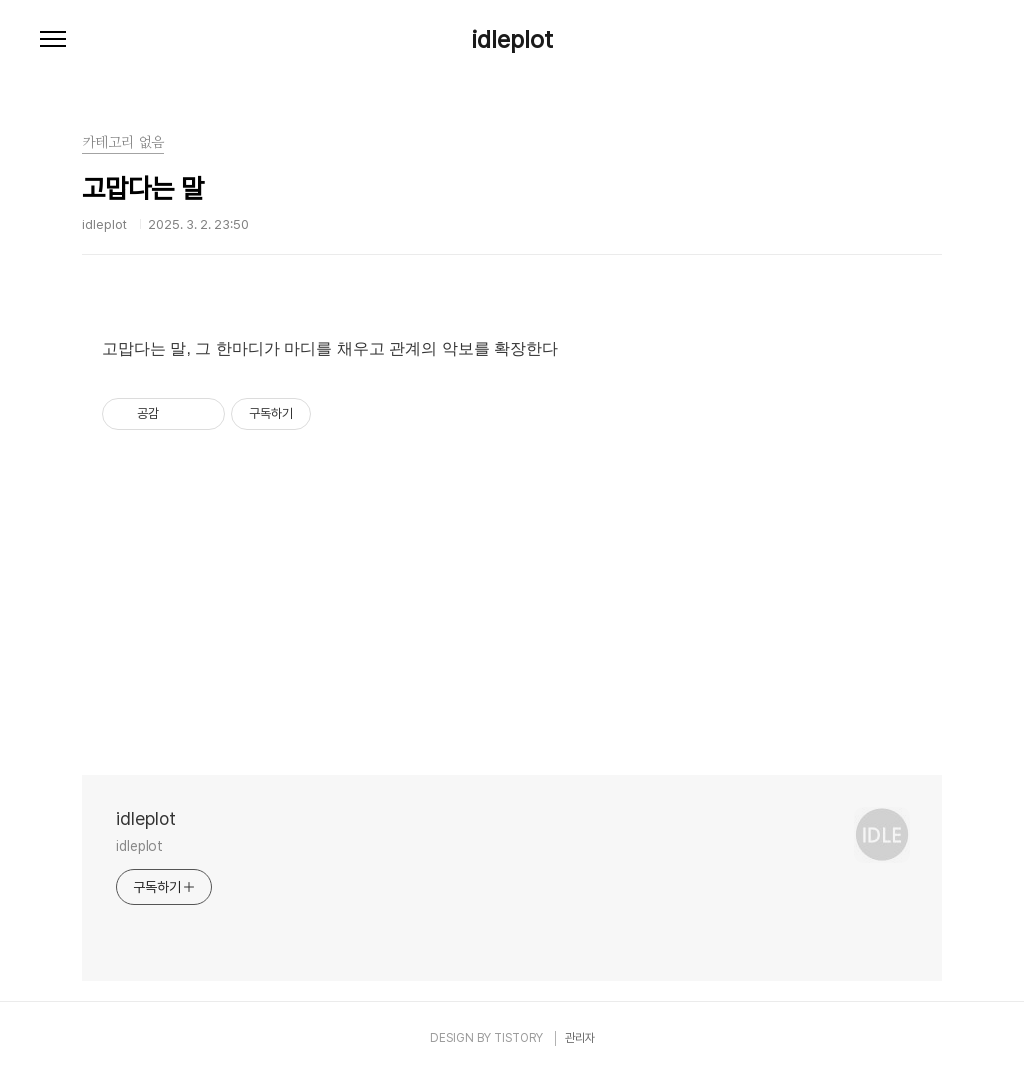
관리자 (580, 1038)
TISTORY (518, 1038)
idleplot (512, 40)
